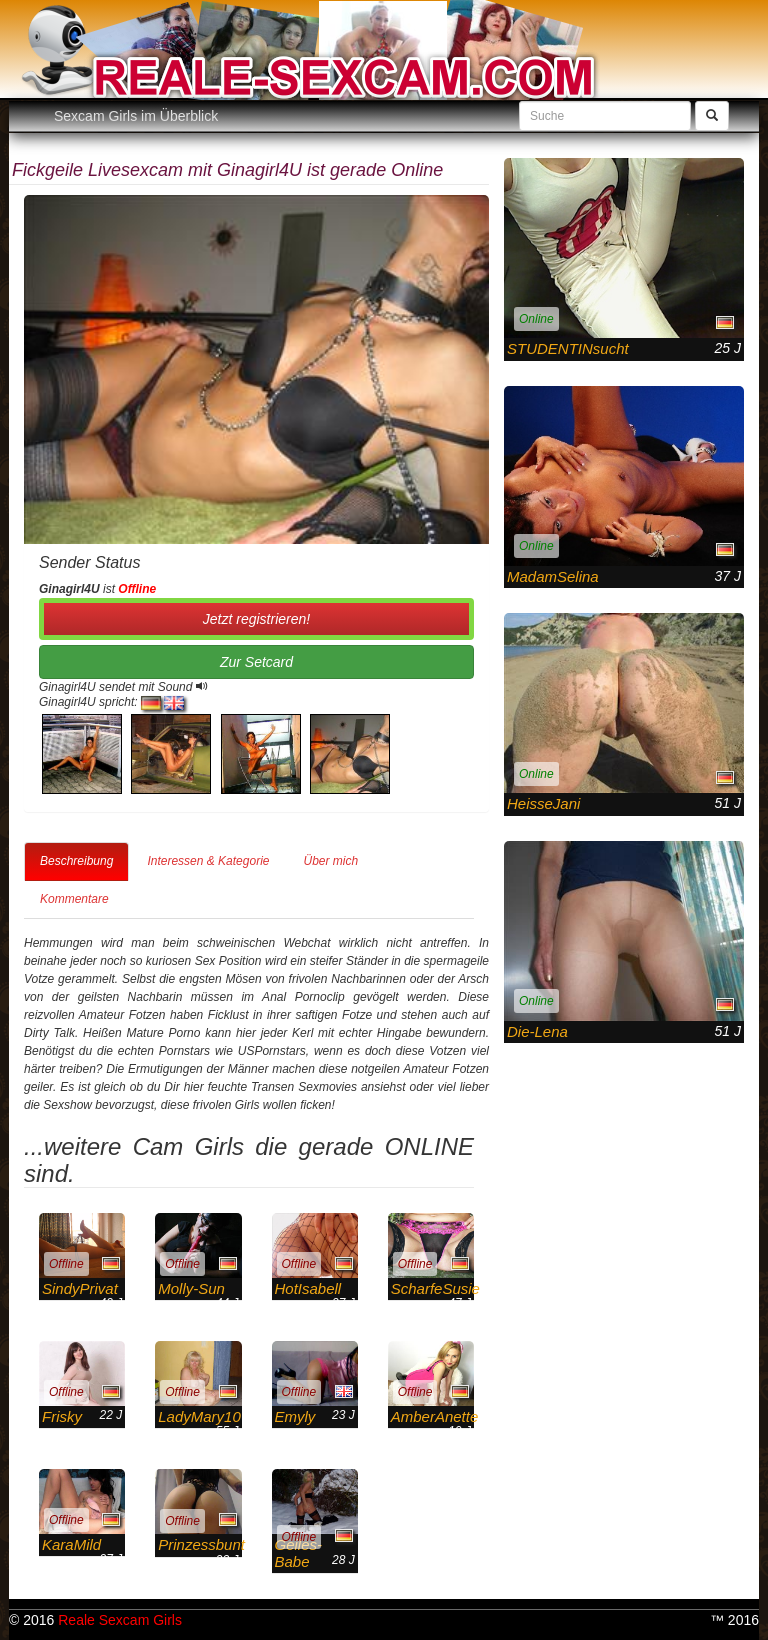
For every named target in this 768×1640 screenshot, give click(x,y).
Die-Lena (537, 1031)
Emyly (295, 1416)
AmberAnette (435, 1416)
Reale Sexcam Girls (120, 1620)
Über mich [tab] (330, 861)
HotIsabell (308, 1288)
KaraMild (71, 1544)
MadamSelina (553, 576)
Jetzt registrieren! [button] (256, 619)
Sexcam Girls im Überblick (136, 116)
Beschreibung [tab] (76, 861)
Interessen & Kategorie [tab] (208, 861)
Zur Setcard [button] (256, 662)
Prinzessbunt (201, 1544)
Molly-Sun (191, 1288)
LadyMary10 (199, 1416)
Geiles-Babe (299, 1553)
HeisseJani (543, 803)
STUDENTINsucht (568, 348)
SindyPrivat (80, 1288)
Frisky (62, 1416)
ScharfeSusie (435, 1288)
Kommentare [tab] (74, 899)
